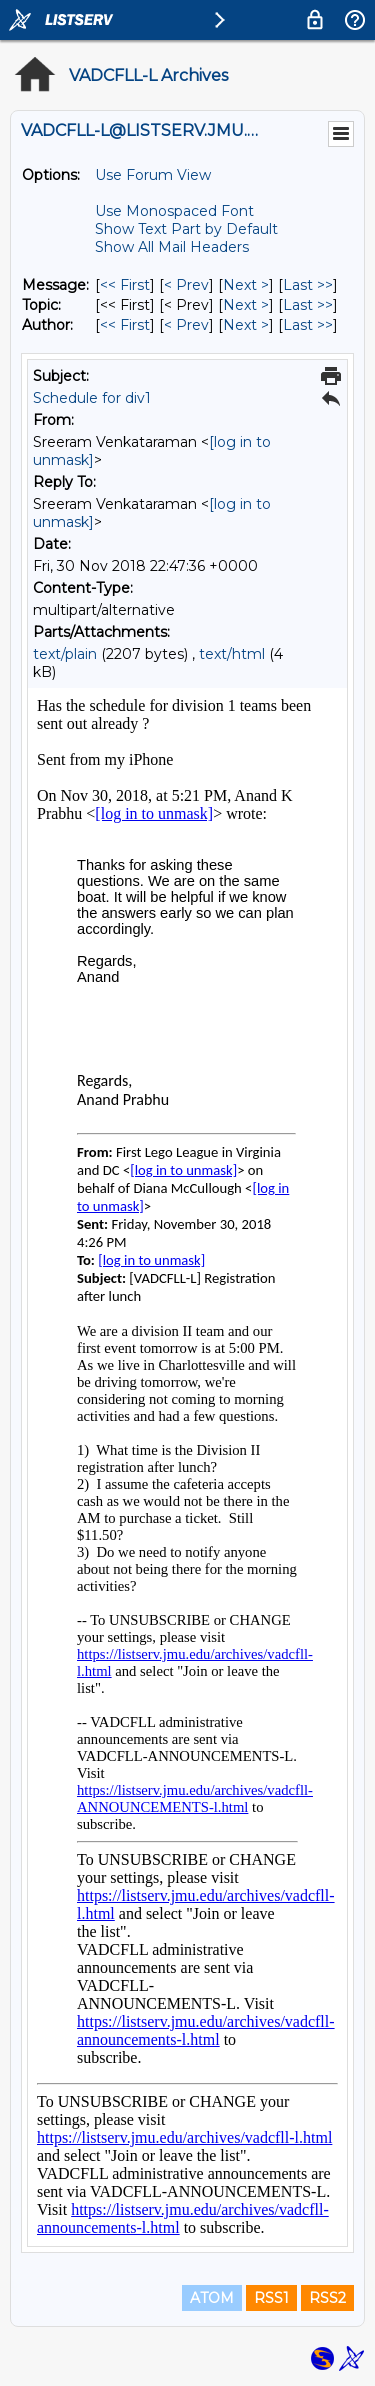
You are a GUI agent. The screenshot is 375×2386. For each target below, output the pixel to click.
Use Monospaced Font (174, 211)
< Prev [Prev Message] (186, 285)
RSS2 (327, 2298)
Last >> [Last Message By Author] (308, 325)
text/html (232, 654)
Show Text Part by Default (186, 229)
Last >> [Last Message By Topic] (308, 305)
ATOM (212, 2298)
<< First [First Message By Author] (125, 325)
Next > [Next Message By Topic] (246, 305)
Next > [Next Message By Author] (246, 325)
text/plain (65, 654)
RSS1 (271, 2298)
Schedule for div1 (92, 398)
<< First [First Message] (125, 285)
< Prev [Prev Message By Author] (186, 325)
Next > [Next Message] (246, 285)
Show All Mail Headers (172, 247)
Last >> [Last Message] (308, 285)
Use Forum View (153, 175)
